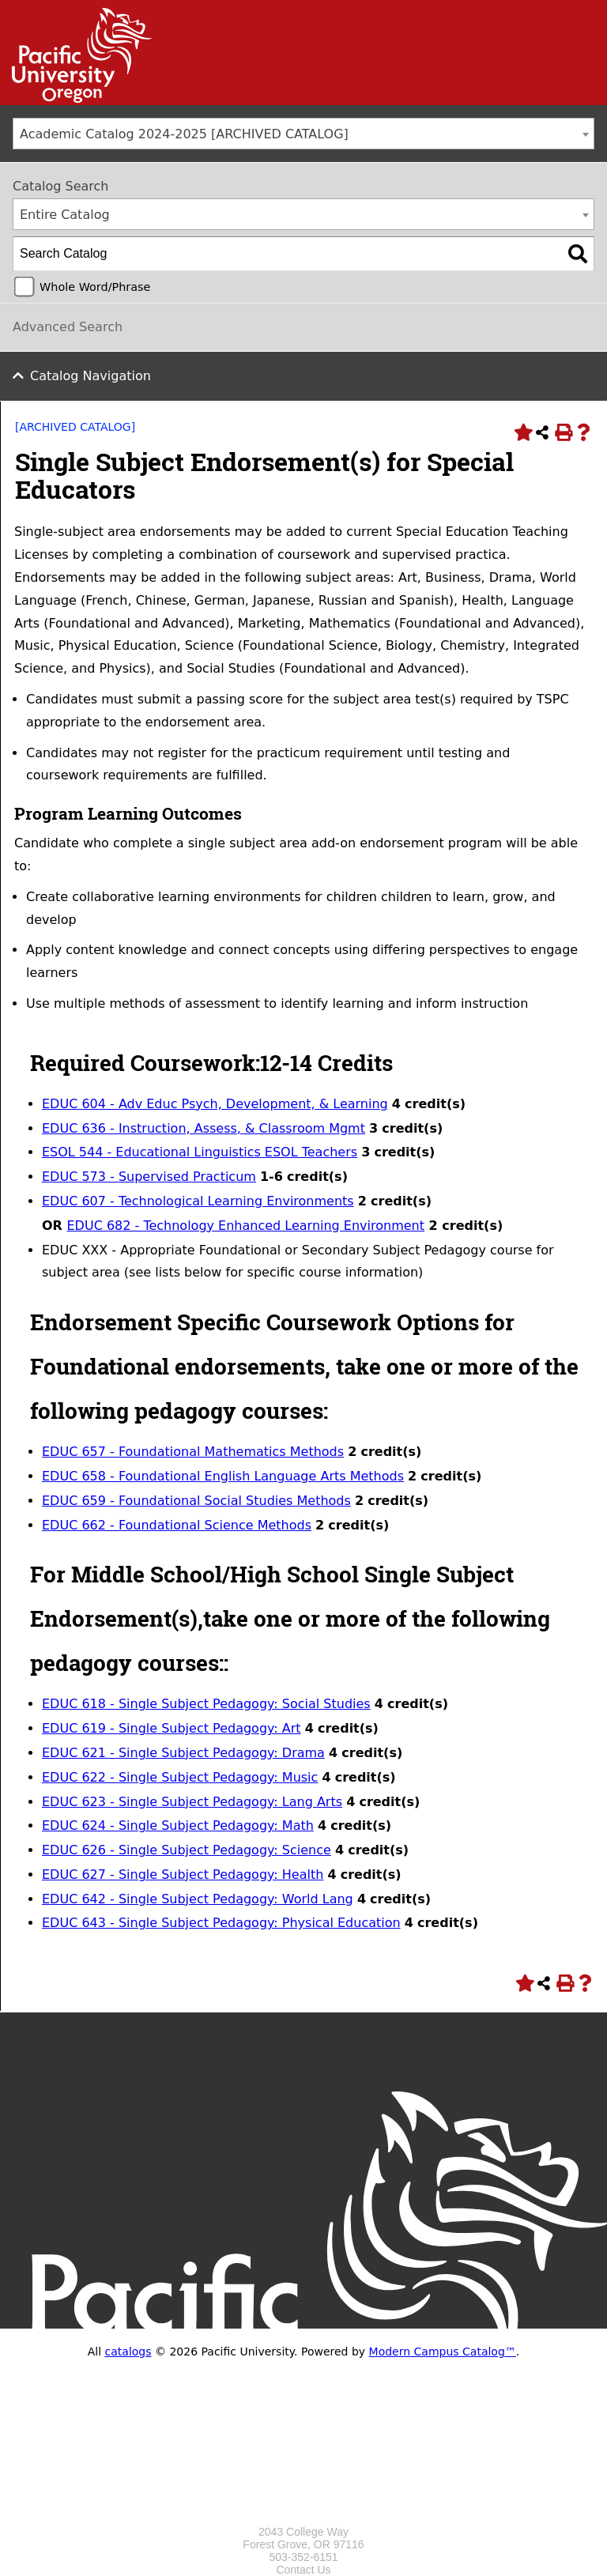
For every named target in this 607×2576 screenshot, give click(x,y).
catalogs (128, 2351)
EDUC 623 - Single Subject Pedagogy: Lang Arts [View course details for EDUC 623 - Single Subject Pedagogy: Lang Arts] (192, 1801)
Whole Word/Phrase (95, 287)
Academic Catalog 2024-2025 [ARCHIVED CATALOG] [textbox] (184, 133)
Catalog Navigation (90, 375)
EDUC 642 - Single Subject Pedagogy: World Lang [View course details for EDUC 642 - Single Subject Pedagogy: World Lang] (197, 1899)
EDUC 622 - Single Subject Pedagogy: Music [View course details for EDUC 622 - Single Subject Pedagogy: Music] (180, 1777)
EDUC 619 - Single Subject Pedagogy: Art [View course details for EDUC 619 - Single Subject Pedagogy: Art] (171, 1728)
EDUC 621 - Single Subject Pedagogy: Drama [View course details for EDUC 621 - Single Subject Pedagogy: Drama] (183, 1752)
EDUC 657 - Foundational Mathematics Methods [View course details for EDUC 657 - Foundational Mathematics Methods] (193, 1451)
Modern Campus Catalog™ (442, 2351)
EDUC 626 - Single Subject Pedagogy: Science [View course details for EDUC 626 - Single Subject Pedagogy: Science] (186, 1850)
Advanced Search (68, 326)
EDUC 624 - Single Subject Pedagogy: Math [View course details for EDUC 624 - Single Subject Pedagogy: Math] (178, 1825)
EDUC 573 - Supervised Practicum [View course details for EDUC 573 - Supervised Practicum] (149, 1176)
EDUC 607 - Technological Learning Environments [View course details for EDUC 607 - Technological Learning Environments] (198, 1201)
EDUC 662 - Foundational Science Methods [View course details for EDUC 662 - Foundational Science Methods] (176, 1525)
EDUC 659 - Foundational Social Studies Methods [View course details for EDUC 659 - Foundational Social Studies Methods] (196, 1500)
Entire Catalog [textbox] (65, 214)
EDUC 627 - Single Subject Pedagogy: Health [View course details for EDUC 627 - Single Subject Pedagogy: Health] (182, 1874)
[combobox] (303, 133)
